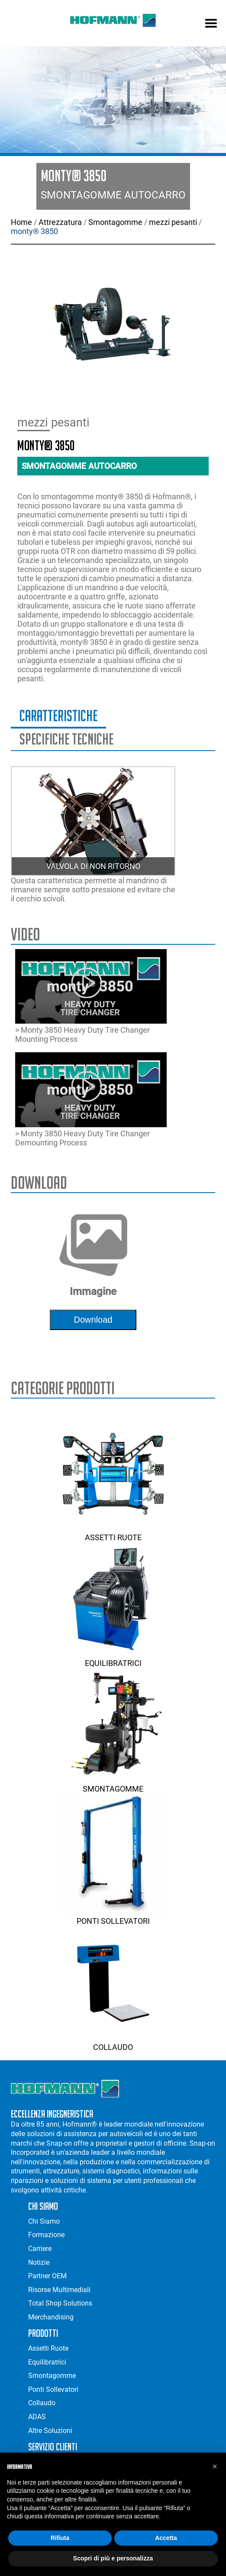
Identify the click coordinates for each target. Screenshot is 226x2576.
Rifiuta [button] (60, 2537)
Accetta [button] (166, 2537)
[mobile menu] (211, 24)
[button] (215, 2466)
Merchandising (51, 2317)
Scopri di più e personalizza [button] (113, 2558)
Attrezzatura (60, 222)
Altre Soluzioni (50, 2430)
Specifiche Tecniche (66, 739)
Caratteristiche (58, 715)
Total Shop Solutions (60, 2303)
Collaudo (113, 2042)
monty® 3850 (34, 231)
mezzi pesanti (173, 222)
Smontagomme (115, 222)
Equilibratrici (113, 1658)
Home (21, 222)
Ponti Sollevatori (113, 1916)
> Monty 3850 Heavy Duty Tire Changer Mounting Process (91, 996)
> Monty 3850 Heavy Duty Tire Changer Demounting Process (91, 1099)
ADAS (37, 2417)
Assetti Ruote (113, 1533)
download (93, 1319)
